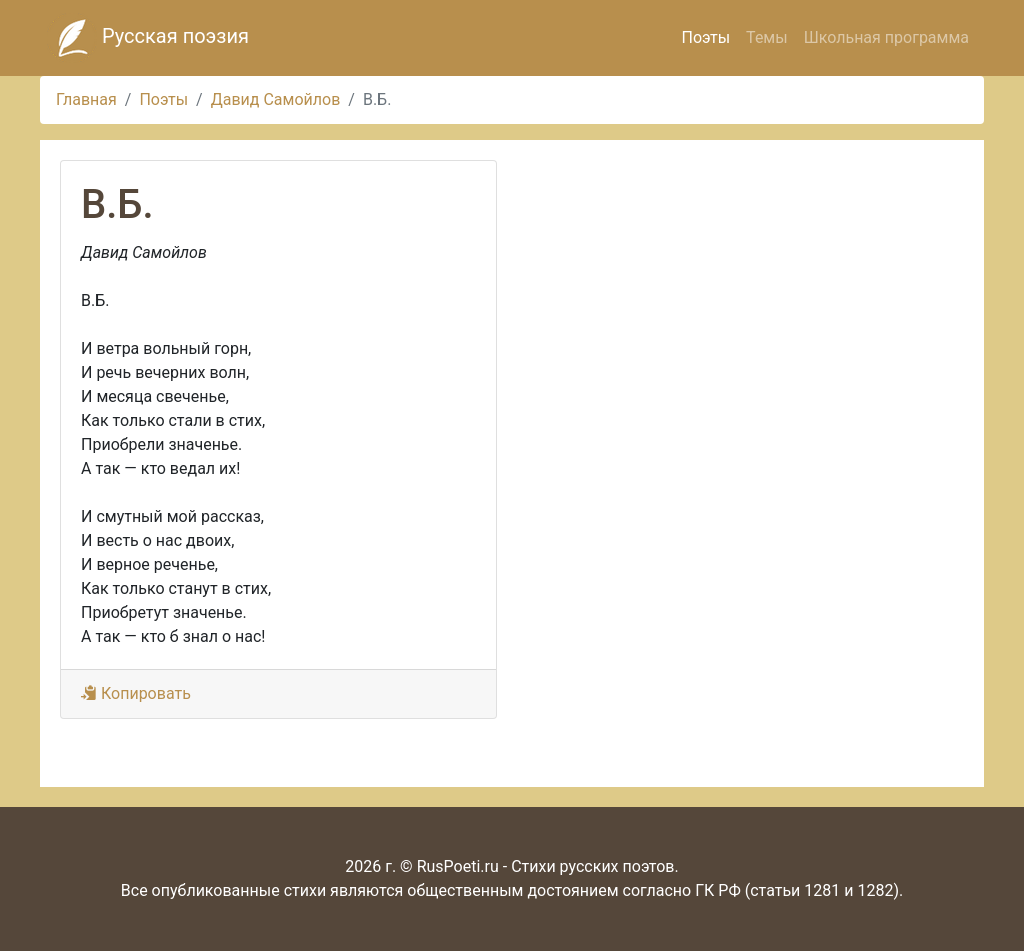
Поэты (705, 37)
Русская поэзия (148, 38)
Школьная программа (886, 37)
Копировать (136, 693)
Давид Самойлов (276, 99)
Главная (86, 99)
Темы (767, 37)
